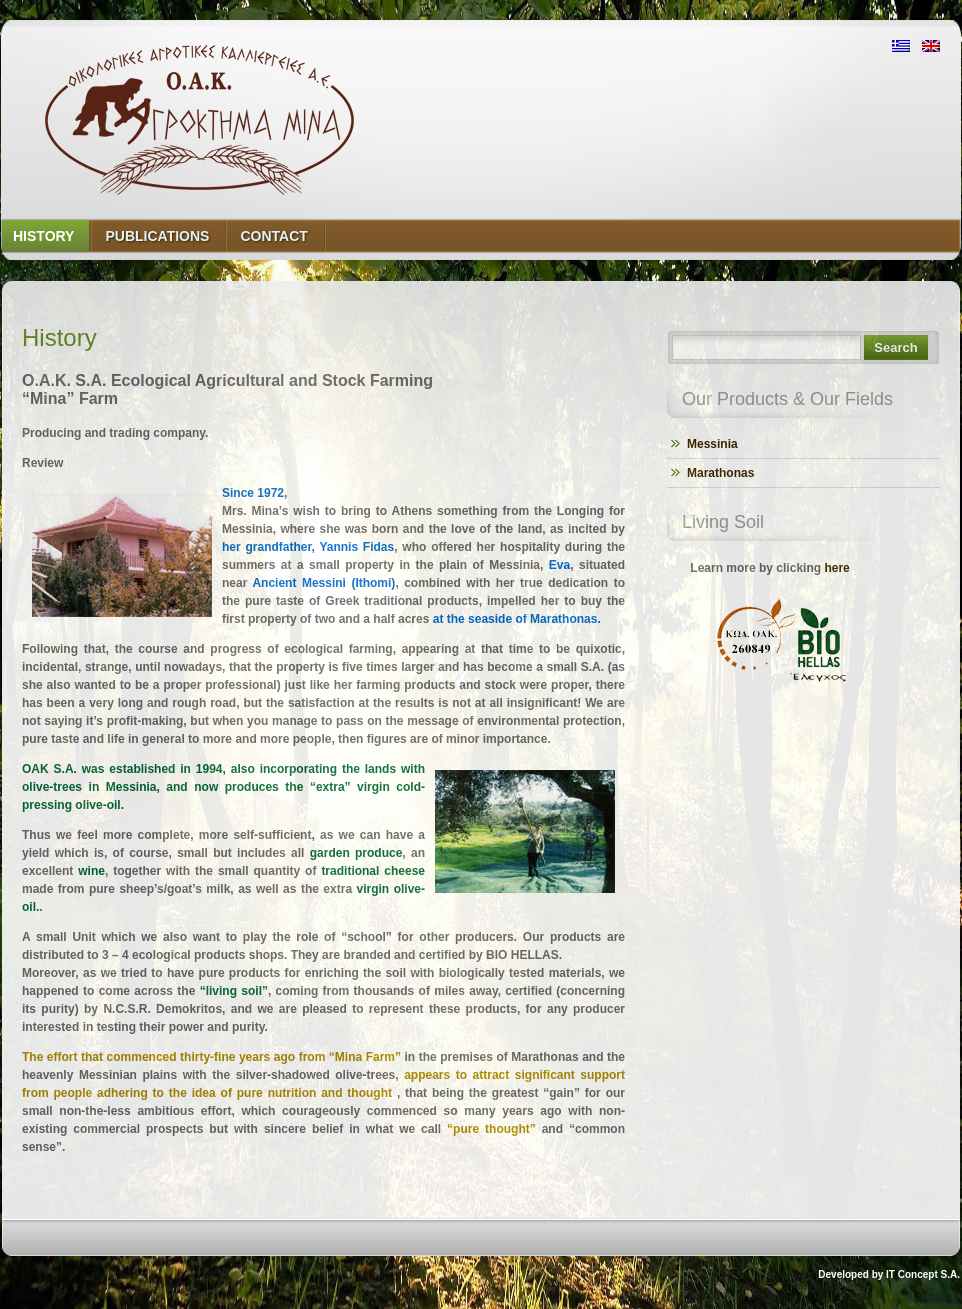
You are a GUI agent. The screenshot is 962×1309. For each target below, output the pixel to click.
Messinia (712, 444)
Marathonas (720, 473)
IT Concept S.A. (923, 1274)
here (836, 568)
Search (895, 347)
